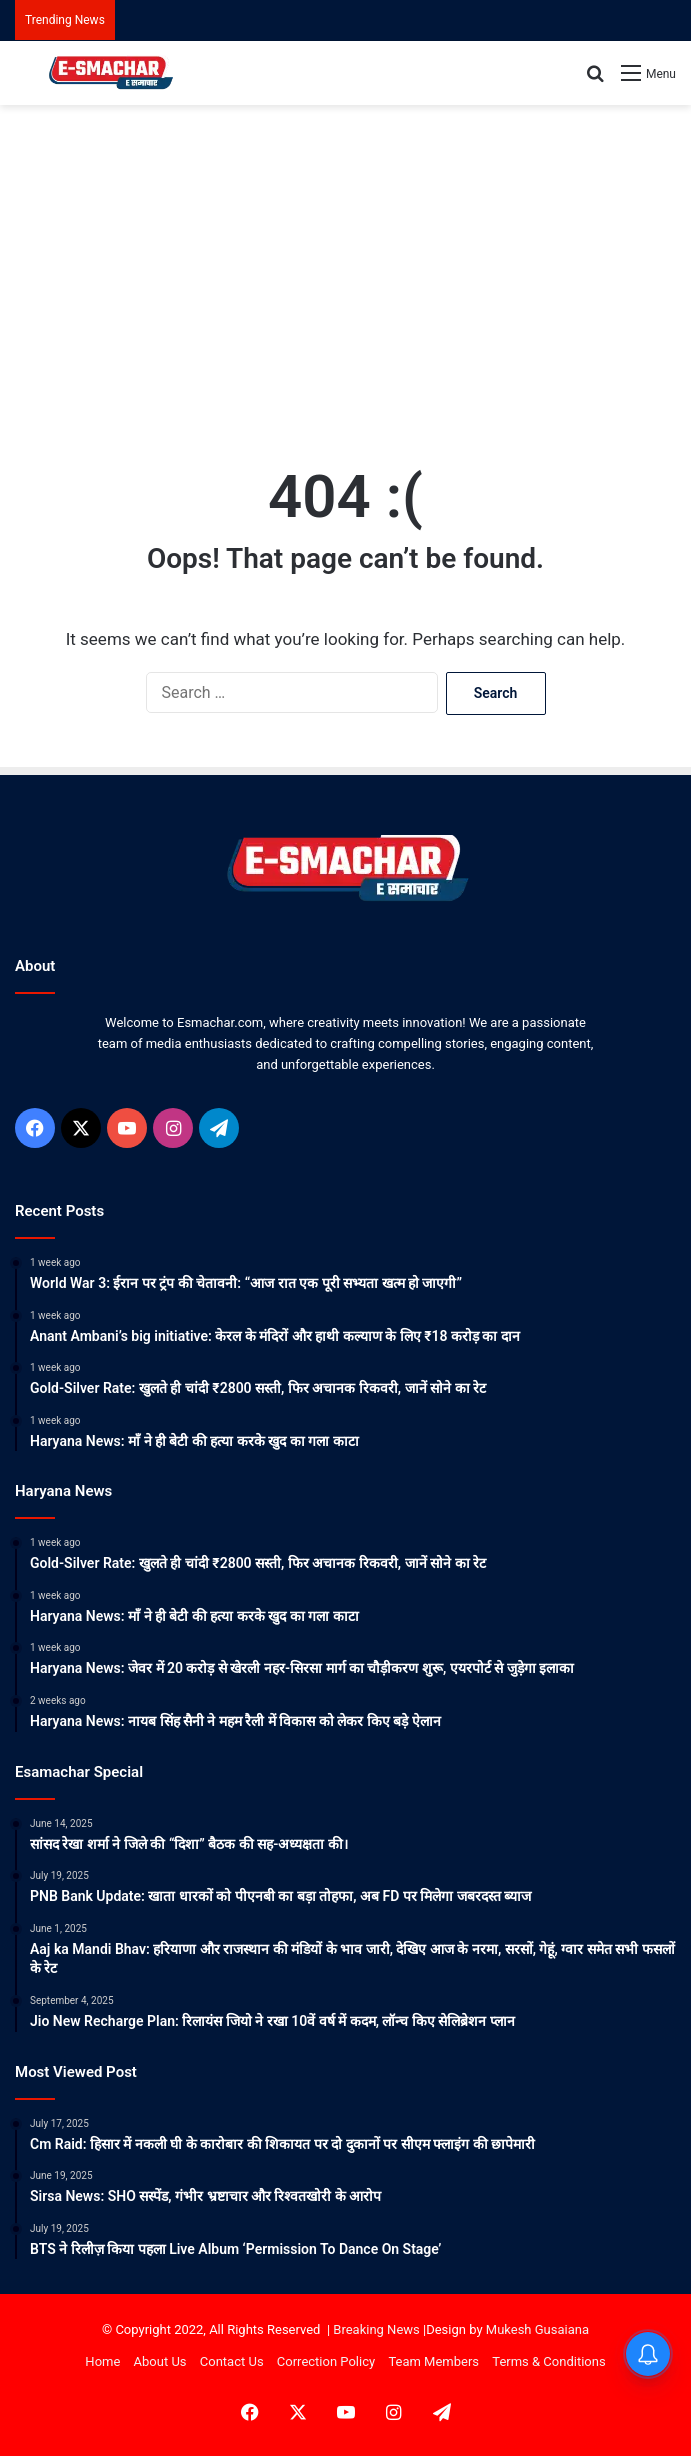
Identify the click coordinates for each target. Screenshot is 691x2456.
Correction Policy (326, 2361)
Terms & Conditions (548, 2361)
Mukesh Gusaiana (537, 2329)
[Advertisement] (345, 265)
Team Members (433, 2361)
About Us (160, 2361)
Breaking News (376, 2329)
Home (102, 2361)
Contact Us (232, 2361)
